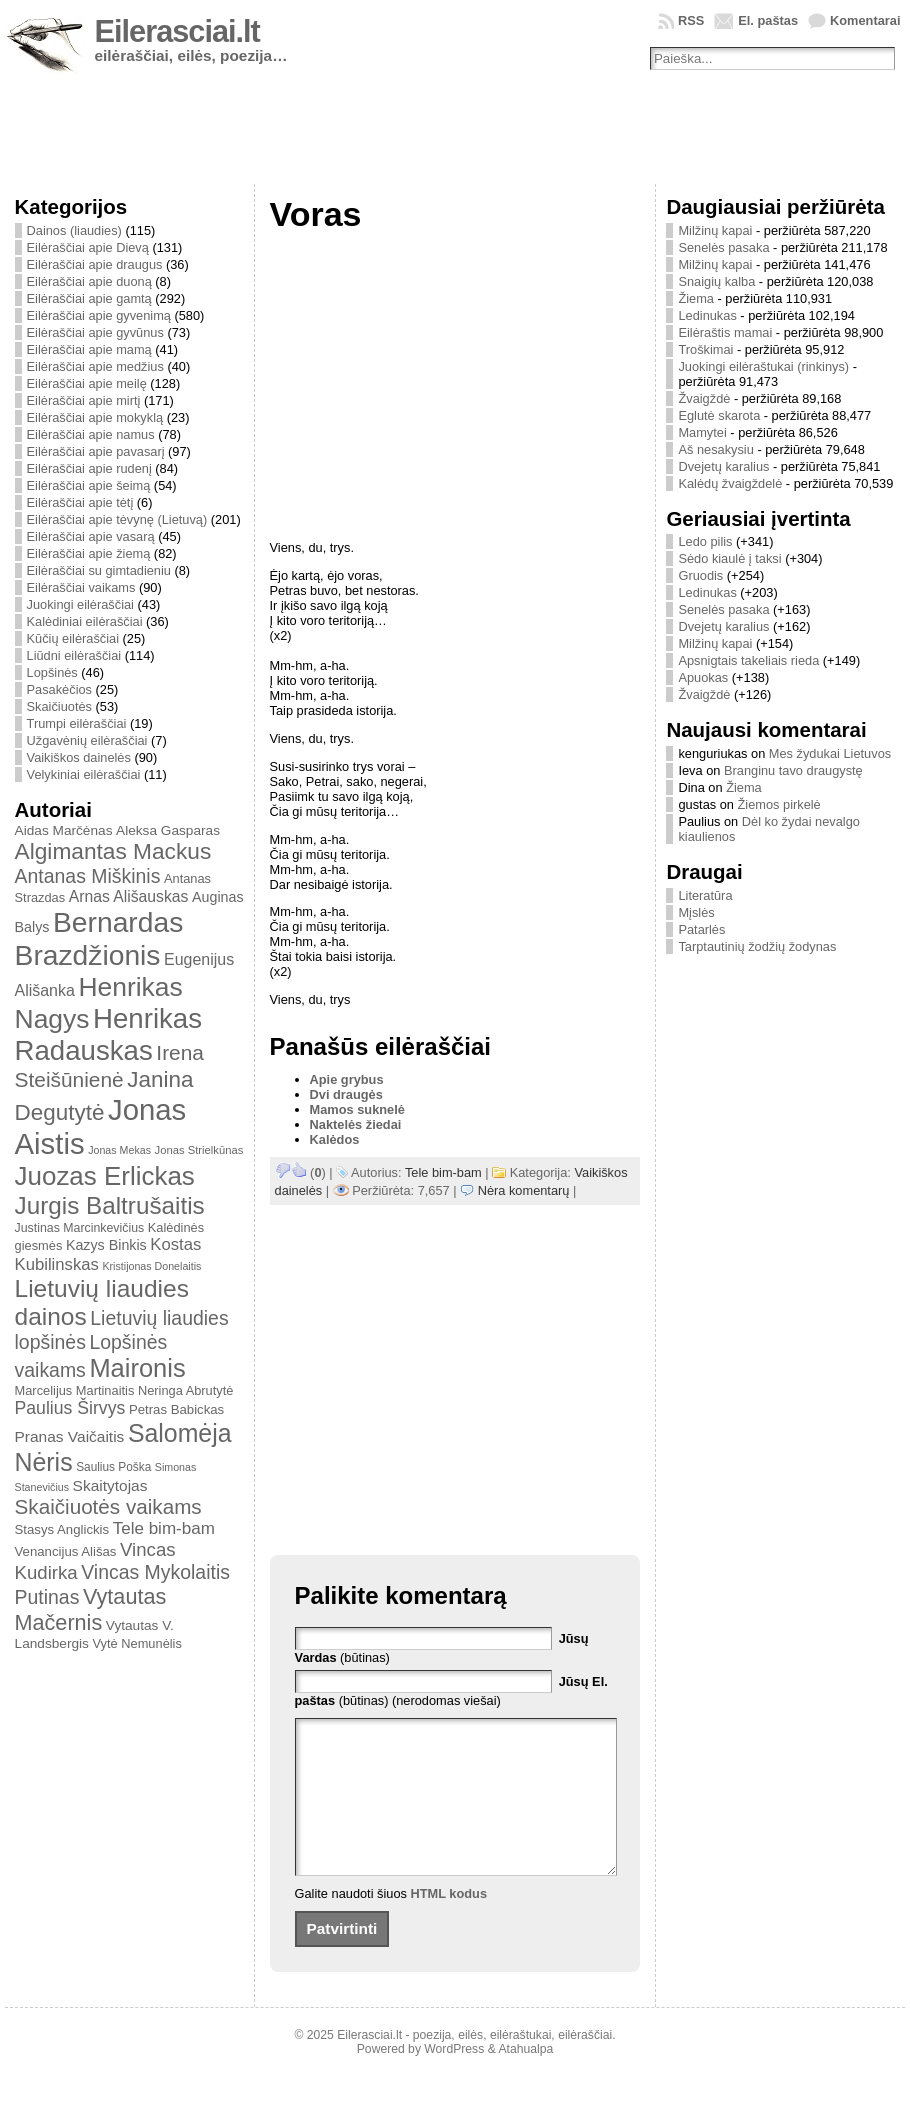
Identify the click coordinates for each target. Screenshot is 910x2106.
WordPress (454, 2079)
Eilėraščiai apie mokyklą (95, 417)
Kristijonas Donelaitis (151, 1266)
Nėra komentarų (524, 1190)
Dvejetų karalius (723, 466)
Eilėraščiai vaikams (81, 587)
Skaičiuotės (59, 706)
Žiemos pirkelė (779, 804)
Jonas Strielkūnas (199, 1150)
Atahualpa (525, 2079)
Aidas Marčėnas (64, 830)
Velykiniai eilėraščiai (84, 774)
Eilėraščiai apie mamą (89, 349)
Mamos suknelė (357, 1109)
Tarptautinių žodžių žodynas (757, 946)
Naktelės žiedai (356, 1124)
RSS (691, 20)
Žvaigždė (704, 398)
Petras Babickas (176, 1409)
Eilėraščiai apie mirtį (84, 400)
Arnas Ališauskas (129, 896)
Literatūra (705, 895)
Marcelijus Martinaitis (75, 1390)
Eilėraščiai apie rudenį (89, 468)
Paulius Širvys (70, 1408)
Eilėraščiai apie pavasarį (96, 451)
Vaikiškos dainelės (79, 757)
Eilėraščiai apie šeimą (89, 485)
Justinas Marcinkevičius (80, 1228)
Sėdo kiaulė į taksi (729, 558)
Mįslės (696, 912)
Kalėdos (335, 1139)
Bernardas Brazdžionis (99, 938)
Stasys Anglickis (62, 1529)
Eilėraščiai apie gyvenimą (99, 315)
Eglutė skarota (719, 415)
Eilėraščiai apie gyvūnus (95, 332)
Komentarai (865, 20)
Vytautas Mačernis (91, 1609)
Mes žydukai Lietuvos (830, 753)
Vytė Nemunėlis (137, 1643)
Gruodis (700, 575)
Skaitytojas (110, 1485)
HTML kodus (449, 1923)
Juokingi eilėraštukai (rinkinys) (763, 366)
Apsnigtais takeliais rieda (748, 660)
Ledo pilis (705, 541)
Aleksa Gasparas (168, 830)
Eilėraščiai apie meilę (87, 383)
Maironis (137, 1368)
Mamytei (702, 432)
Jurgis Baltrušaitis (110, 1205)
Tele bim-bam (164, 1528)
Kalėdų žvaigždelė (730, 483)
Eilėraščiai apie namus (91, 434)
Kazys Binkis (106, 1245)
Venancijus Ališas (66, 1551)
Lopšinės (52, 672)
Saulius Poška (113, 1467)
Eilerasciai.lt (177, 31)
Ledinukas (707, 315)
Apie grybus (347, 1079)
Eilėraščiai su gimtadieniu (99, 570)
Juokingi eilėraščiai (80, 604)
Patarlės (701, 929)
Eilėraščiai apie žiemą (89, 553)
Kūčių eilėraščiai (73, 638)
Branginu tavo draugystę (793, 770)
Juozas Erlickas (105, 1176)
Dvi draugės (346, 1094)
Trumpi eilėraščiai (77, 723)
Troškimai (705, 349)
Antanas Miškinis (88, 876)
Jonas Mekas (119, 1150)
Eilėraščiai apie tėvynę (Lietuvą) (117, 519)
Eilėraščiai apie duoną (89, 281)
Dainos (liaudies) (74, 230)
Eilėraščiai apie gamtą (89, 298)
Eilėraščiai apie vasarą (91, 536)
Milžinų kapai (715, 230)
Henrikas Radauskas (109, 1034)
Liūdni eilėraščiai (74, 655)
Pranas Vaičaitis (70, 1436)
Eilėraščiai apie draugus (95, 264)
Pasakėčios (59, 689)
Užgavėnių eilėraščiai (87, 740)
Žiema (696, 298)
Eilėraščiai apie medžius (95, 366)
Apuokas (703, 677)
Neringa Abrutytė (186, 1390)
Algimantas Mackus (113, 851)
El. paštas (768, 20)
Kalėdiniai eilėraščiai (85, 621)
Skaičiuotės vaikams (108, 1506)
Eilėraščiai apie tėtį (80, 502)
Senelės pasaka (723, 247)
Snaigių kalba (716, 281)
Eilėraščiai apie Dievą (88, 247)
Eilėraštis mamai (725, 332)
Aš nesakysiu (715, 449)
